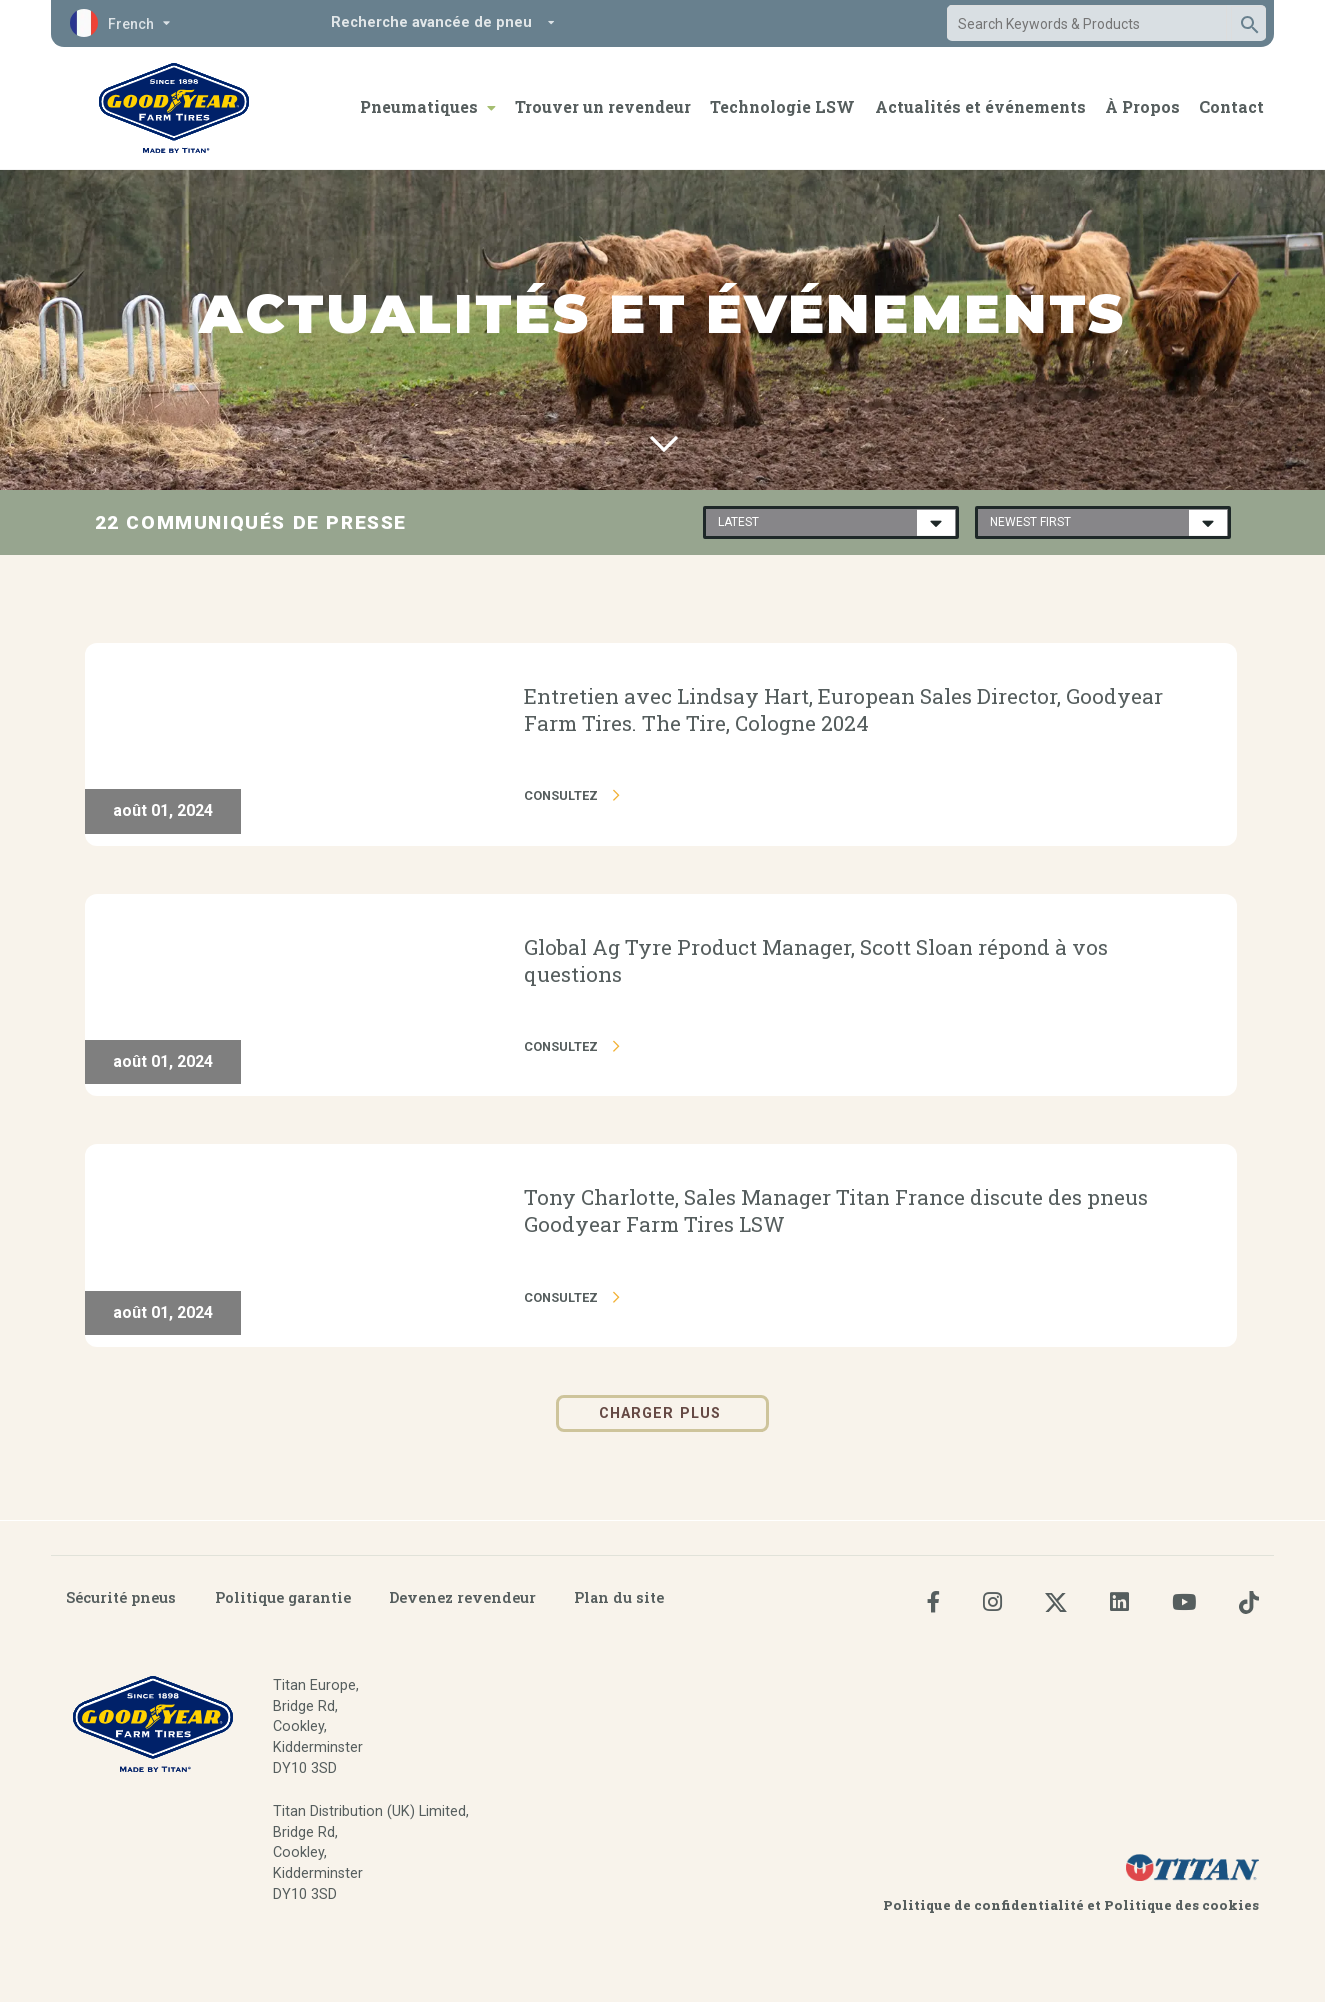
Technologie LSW (782, 106)
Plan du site (619, 1597)
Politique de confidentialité (985, 1905)
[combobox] (1087, 24)
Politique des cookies (1181, 1905)
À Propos (1142, 106)
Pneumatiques (419, 106)
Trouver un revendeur (603, 106)
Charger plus (662, 1413)
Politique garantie (283, 1597)
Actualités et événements (980, 106)
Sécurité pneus (121, 1597)
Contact (1231, 106)
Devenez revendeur (462, 1597)
